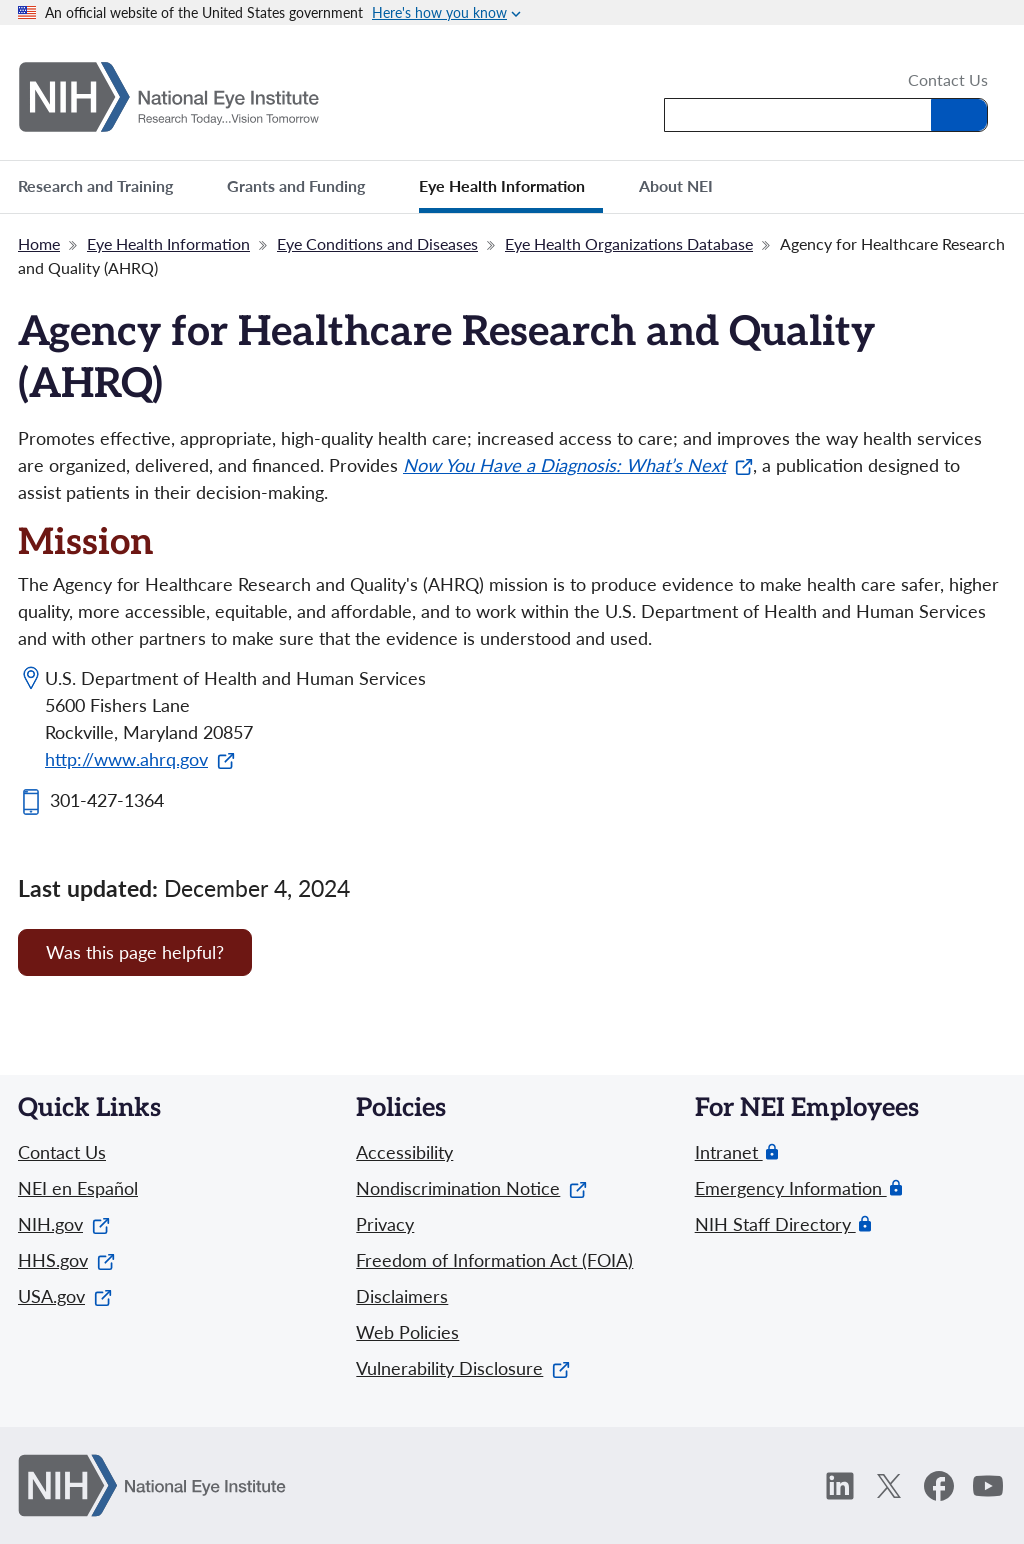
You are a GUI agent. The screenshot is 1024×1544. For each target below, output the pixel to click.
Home (39, 243)
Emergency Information (791, 1188)
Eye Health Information (168, 243)
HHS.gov (66, 1260)
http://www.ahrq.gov (140, 759)
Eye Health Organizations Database (629, 243)
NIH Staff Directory (775, 1224)
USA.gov (65, 1296)
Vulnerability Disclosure (463, 1368)
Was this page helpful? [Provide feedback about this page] (135, 952)
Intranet (729, 1152)
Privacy (385, 1224)
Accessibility (404, 1152)
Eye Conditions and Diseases (377, 243)
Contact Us (948, 81)
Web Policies (407, 1332)
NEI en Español (78, 1188)
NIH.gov (64, 1224)
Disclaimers (402, 1296)
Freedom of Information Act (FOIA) (494, 1260)
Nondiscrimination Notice (471, 1188)
